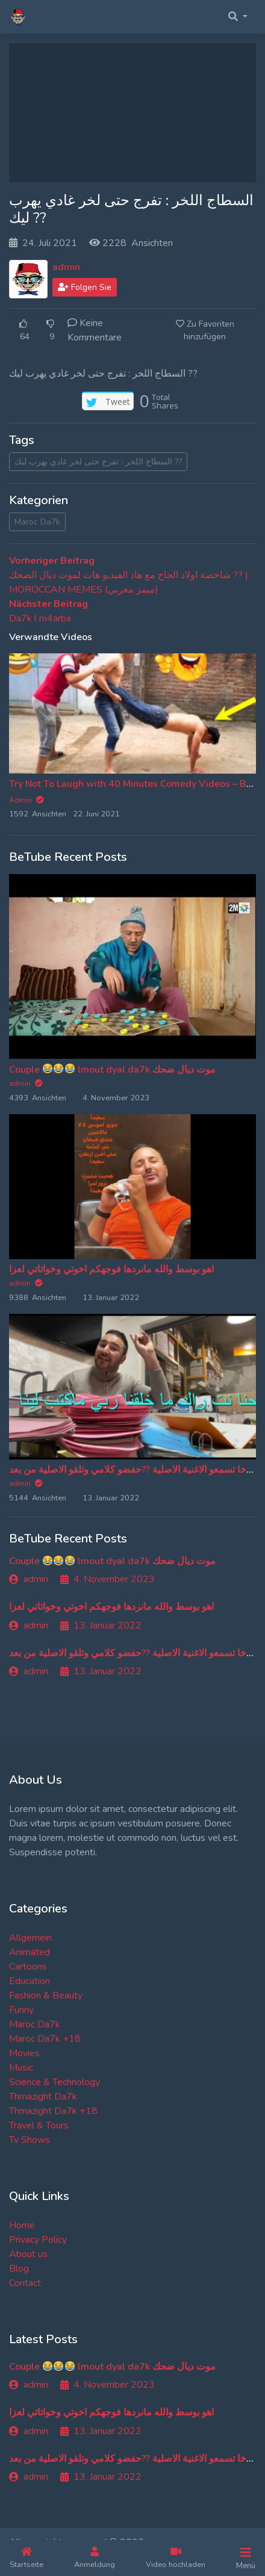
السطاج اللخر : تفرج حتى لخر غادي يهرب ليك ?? (98, 461)
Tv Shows (29, 2139)
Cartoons (28, 1966)
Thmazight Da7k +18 (53, 2111)
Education (29, 1981)
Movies (24, 2053)
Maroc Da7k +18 (45, 2038)
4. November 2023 (107, 1579)
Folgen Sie (84, 287)
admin (66, 267)
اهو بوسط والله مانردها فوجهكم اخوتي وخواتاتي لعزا (111, 1269)
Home (22, 2225)
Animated (29, 1952)
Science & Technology (54, 2082)
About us (28, 2254)
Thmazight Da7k (43, 2096)
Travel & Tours (39, 2125)
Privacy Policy (38, 2239)
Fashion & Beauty (46, 1995)
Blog (19, 2268)
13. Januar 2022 (101, 1625)
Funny (21, 2010)
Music (21, 2067)
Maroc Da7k (37, 522)
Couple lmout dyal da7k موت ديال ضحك (112, 1069)
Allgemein (30, 1937)
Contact (25, 2283)
